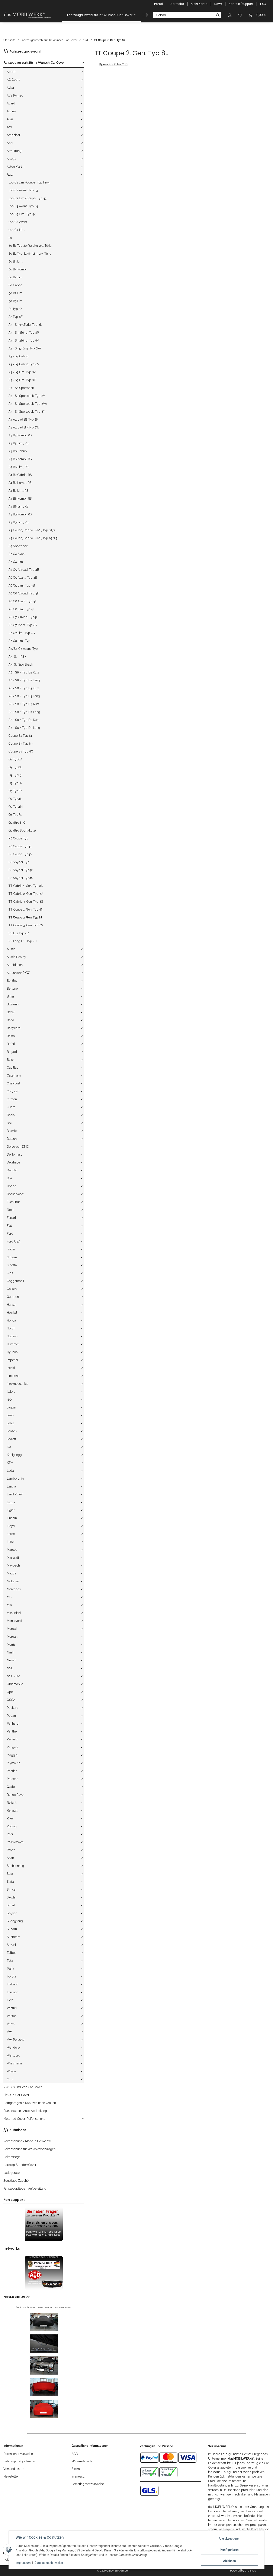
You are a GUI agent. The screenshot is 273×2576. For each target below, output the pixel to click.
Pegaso (12, 1739)
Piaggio (12, 1755)
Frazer (11, 1249)
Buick (10, 1059)
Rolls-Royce (15, 1842)
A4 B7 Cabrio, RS (20, 475)
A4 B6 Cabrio (18, 451)
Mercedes (14, 1589)
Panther (12, 1731)
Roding (12, 1826)
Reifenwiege (11, 2157)
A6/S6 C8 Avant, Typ (23, 648)
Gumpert (13, 1296)
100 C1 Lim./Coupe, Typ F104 (29, 182)
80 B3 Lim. (16, 261)
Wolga (11, 2071)
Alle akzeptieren (229, 2538)
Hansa (11, 1304)
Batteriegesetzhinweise (88, 2484)
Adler (10, 87)
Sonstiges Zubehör (16, 2180)
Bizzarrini (13, 1004)
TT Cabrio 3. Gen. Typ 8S (26, 901)
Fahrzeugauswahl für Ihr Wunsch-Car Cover (34, 62)
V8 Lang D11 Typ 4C (23, 941)
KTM (10, 1462)
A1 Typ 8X (15, 309)
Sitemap (77, 2468)
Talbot (11, 1952)
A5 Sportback (18, 546)
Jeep (10, 1415)
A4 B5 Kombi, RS (20, 435)
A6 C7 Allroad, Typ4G (23, 617)
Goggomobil (15, 1281)
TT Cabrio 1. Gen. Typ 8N (26, 886)
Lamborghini (15, 1478)
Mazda (11, 1573)
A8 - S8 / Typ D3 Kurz (24, 688)
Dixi (9, 1178)
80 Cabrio (15, 285)
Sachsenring (15, 1865)
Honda (11, 1320)
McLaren (13, 1581)
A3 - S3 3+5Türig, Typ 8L (25, 324)
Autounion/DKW (18, 972)
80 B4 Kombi (17, 269)
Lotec (11, 1534)
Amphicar (13, 135)
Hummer (13, 1344)
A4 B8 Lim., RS (19, 506)
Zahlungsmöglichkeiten (19, 2461)
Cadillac (12, 1067)
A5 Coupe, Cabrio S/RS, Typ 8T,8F (32, 530)
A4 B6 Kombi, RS (20, 459)
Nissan (11, 1660)
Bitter (10, 996)
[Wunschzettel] (240, 15)
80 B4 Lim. (16, 277)
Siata (10, 1881)
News (218, 4)
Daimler (12, 1131)
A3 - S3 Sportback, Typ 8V (27, 396)
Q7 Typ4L (15, 799)
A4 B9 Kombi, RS (20, 514)
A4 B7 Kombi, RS (20, 482)
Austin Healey (16, 957)
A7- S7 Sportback (21, 664)
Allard (11, 103)
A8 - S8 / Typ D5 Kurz (24, 720)
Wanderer (14, 2047)
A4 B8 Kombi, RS (20, 498)
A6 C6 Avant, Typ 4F (23, 601)
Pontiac (12, 1771)
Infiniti (11, 1368)
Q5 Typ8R (15, 783)
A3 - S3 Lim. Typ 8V (22, 372)
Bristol (11, 1036)
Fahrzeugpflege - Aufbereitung (24, 2188)
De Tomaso (14, 1154)
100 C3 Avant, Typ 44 (23, 206)
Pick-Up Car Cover (16, 2095)
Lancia (11, 1486)
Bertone (12, 988)
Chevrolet (13, 1083)
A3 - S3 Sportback (21, 388)
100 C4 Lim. (17, 230)
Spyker (12, 1913)
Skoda (11, 1897)
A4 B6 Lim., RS (19, 467)
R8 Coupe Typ (18, 838)
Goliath (12, 1289)
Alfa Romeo (15, 95)
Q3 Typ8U (15, 767)
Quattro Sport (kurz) (22, 830)
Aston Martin (15, 166)
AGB (75, 2454)
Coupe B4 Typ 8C (21, 751)
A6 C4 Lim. (16, 561)
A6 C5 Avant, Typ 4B (23, 577)
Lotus (11, 1541)
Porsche (12, 1779)
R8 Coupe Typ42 (20, 846)
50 (10, 237)
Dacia (11, 1115)
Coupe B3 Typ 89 (20, 743)
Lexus (11, 1502)
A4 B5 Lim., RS (19, 443)
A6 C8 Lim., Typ (19, 641)
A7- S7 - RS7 (17, 656)
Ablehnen (229, 2561)
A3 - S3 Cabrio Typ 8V (24, 364)
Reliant (11, 1802)
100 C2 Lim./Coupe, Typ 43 (27, 198)
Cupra (11, 1107)
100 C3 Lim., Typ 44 (22, 214)
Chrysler (13, 1091)
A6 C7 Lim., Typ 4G (22, 633)
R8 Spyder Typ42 (21, 870)
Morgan (12, 1636)
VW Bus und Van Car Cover (22, 2087)
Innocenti (13, 1375)
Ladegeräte (11, 2172)
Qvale (11, 1786)
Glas (10, 1273)
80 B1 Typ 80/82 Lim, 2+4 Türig (30, 245)
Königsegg (14, 1455)
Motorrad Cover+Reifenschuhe (24, 2118)
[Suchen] (184, 15)
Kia (9, 1447)
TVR (10, 2000)
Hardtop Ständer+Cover (19, 2165)
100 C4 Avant (18, 222)
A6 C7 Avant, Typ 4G (23, 625)
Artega (11, 158)
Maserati (13, 1557)
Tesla (10, 1968)
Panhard (13, 1723)
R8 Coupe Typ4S (20, 854)
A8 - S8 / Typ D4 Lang (24, 712)
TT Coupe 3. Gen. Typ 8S (26, 925)
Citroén (12, 1099)
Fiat (9, 1225)
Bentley (12, 980)
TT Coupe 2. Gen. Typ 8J (25, 917)
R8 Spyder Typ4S (21, 878)
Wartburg (13, 2055)
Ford (10, 1233)
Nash (10, 1652)
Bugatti (12, 1051)
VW (9, 2031)
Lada (10, 1470)
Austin (11, 949)
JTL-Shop (250, 2570)
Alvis (10, 119)
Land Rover (15, 1494)
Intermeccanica (17, 1383)
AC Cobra (13, 79)
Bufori (11, 1044)
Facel (10, 1210)
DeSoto (12, 1170)
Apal (10, 143)
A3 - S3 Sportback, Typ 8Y (27, 411)
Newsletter (11, 2476)
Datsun (12, 1138)
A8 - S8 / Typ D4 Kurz (24, 704)
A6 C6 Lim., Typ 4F (22, 609)
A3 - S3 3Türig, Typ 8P (24, 332)
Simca (11, 1889)
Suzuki (11, 1945)
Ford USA (13, 1241)
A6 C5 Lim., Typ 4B (22, 585)
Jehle (10, 1423)
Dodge (11, 1186)
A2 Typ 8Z (16, 316)
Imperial (12, 1360)
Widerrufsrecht (82, 2461)
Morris (11, 1644)
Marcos (12, 1549)
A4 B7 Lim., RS (18, 490)
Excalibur (13, 1202)
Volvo (11, 2024)
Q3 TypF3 (15, 775)
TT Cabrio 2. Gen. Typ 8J (26, 893)
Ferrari (11, 1217)
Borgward (13, 1028)
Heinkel (12, 1312)
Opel (10, 1692)
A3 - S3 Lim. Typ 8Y (22, 380)
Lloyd (11, 1526)
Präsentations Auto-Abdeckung (25, 2110)
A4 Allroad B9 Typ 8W (24, 427)
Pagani (11, 1715)
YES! (10, 2079)
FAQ (263, 4)
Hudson (12, 1336)
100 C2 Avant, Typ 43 (23, 190)
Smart (11, 1905)
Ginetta (12, 1265)
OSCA (11, 1700)
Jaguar (11, 1407)
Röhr (10, 1834)
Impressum (79, 2476)
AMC (10, 127)
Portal (158, 4)
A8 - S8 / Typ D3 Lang (24, 696)
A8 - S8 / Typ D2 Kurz (24, 672)
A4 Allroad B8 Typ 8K (23, 419)
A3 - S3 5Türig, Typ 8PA (25, 348)
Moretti (12, 1628)
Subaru (12, 1929)
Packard (12, 1707)
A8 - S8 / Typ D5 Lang (24, 727)
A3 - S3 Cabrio (18, 356)
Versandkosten (13, 2468)
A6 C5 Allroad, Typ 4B (24, 569)
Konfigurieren (229, 2549)
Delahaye (13, 1162)
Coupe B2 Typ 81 (20, 735)
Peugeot (13, 1747)
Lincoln (12, 1518)
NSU (10, 1668)
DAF (10, 1123)
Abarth (11, 71)
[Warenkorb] (257, 15)
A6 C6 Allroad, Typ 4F (24, 593)
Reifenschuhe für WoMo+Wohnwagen (29, 2149)
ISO (9, 1399)
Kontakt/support (241, 4)
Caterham (14, 1075)
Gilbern (12, 1257)
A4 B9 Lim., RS (19, 522)
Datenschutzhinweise (18, 2454)
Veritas (11, 2016)
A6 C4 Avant (17, 554)
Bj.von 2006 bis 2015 (113, 64)
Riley (10, 1818)
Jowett (11, 1439)
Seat (10, 1873)
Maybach (13, 1565)
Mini (9, 1605)
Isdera (11, 1391)
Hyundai (12, 1352)
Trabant (12, 1984)
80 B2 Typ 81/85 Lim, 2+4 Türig (30, 253)
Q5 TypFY (15, 791)
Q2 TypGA (15, 759)
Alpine (11, 111)
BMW (11, 1012)
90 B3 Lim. (16, 301)
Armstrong (14, 151)
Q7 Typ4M (16, 806)
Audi (10, 174)
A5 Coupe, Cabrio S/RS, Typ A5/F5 (33, 538)
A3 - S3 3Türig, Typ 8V (24, 340)
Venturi (12, 2008)
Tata (10, 1960)
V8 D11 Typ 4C (19, 933)
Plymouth (13, 1763)
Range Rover (16, 1794)
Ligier (11, 1510)
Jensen (12, 1431)
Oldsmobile (15, 1684)
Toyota (11, 1976)
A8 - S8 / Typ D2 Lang (24, 680)
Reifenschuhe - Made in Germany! (27, 2141)
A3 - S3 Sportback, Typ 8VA (28, 403)
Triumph (12, 1992)
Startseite (177, 4)
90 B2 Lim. (16, 293)
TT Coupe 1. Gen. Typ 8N (26, 909)
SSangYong (15, 1921)
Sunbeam (13, 1937)
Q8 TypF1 (15, 814)
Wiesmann (14, 2063)
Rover (11, 1850)
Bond (10, 1020)
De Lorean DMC (18, 1146)
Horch (11, 1328)
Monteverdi (14, 1620)
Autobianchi (15, 965)
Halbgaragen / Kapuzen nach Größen (29, 2103)
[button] (230, 15)
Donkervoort (15, 1194)
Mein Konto (199, 4)
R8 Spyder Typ (19, 862)
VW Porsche (15, 2039)
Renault (12, 1810)
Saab (10, 1858)
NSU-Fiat (13, 1676)
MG (9, 1597)
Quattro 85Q (17, 822)
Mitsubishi (14, 1613)
